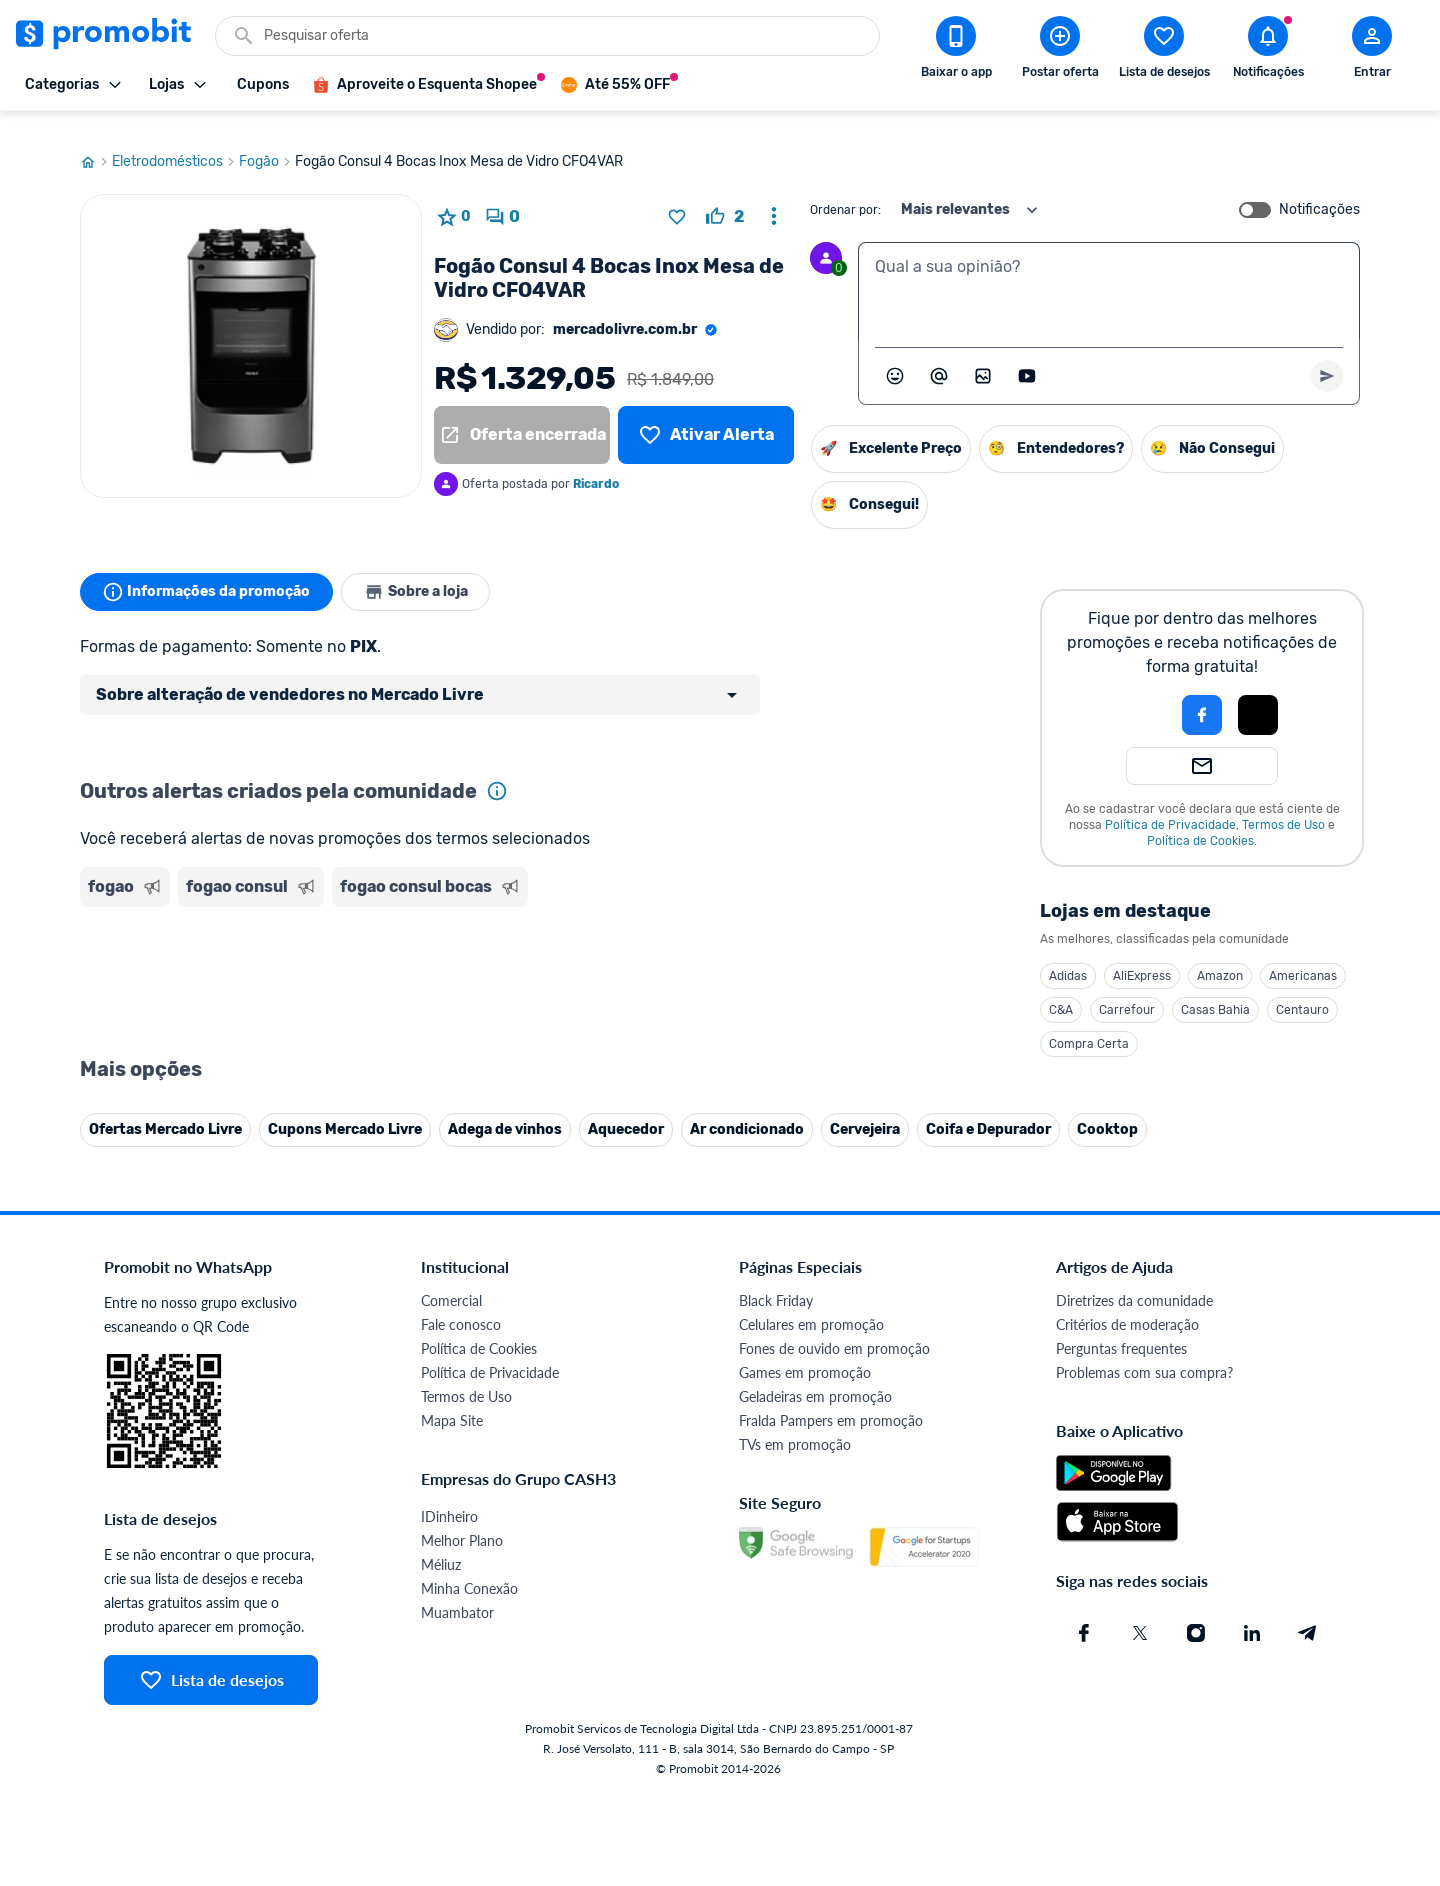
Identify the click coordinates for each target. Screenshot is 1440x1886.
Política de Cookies (1200, 822)
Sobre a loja (422, 573)
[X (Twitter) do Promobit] (1140, 1614)
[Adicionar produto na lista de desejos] (677, 198)
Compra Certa (1089, 1025)
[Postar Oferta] (1060, 51)
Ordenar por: (845, 191)
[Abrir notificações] (1268, 51)
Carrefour (1127, 991)
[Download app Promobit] (956, 51)
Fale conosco (461, 1305)
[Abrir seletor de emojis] (895, 357)
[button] (1134, 696)
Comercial (451, 1281)
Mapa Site (452, 1401)
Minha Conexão (469, 1569)
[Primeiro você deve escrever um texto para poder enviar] (1327, 357)
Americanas (1303, 957)
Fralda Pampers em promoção (831, 1401)
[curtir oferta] (725, 198)
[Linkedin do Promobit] (1252, 1614)
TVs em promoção (795, 1425)
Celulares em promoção (811, 1305)
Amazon (1220, 957)
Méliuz (441, 1545)
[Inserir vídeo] (1027, 357)
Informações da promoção (208, 573)
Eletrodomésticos (175, 143)
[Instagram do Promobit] (1196, 1614)
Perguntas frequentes (1121, 1329)
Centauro (1302, 991)
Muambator (457, 1593)
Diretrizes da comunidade (1134, 1281)
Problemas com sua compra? (1144, 1353)
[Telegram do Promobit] (1308, 1614)
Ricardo (596, 465)
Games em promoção (805, 1353)
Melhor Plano (462, 1521)
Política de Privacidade (1170, 806)
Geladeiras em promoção (815, 1377)
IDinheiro (449, 1497)
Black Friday (776, 1281)
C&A (1061, 991)
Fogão (267, 143)
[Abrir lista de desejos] (1164, 51)
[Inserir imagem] (983, 357)
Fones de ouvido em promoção (834, 1329)
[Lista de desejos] (706, 416)
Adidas (1068, 957)
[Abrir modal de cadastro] (1372, 51)
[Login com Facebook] (1202, 696)
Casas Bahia (1215, 991)
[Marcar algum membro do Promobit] (939, 357)
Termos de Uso (1283, 806)
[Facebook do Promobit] (1084, 1614)
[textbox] (1109, 272)
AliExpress (1142, 957)
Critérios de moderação (1127, 1305)
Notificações (1319, 191)
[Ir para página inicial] (96, 143)
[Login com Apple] (1258, 696)
